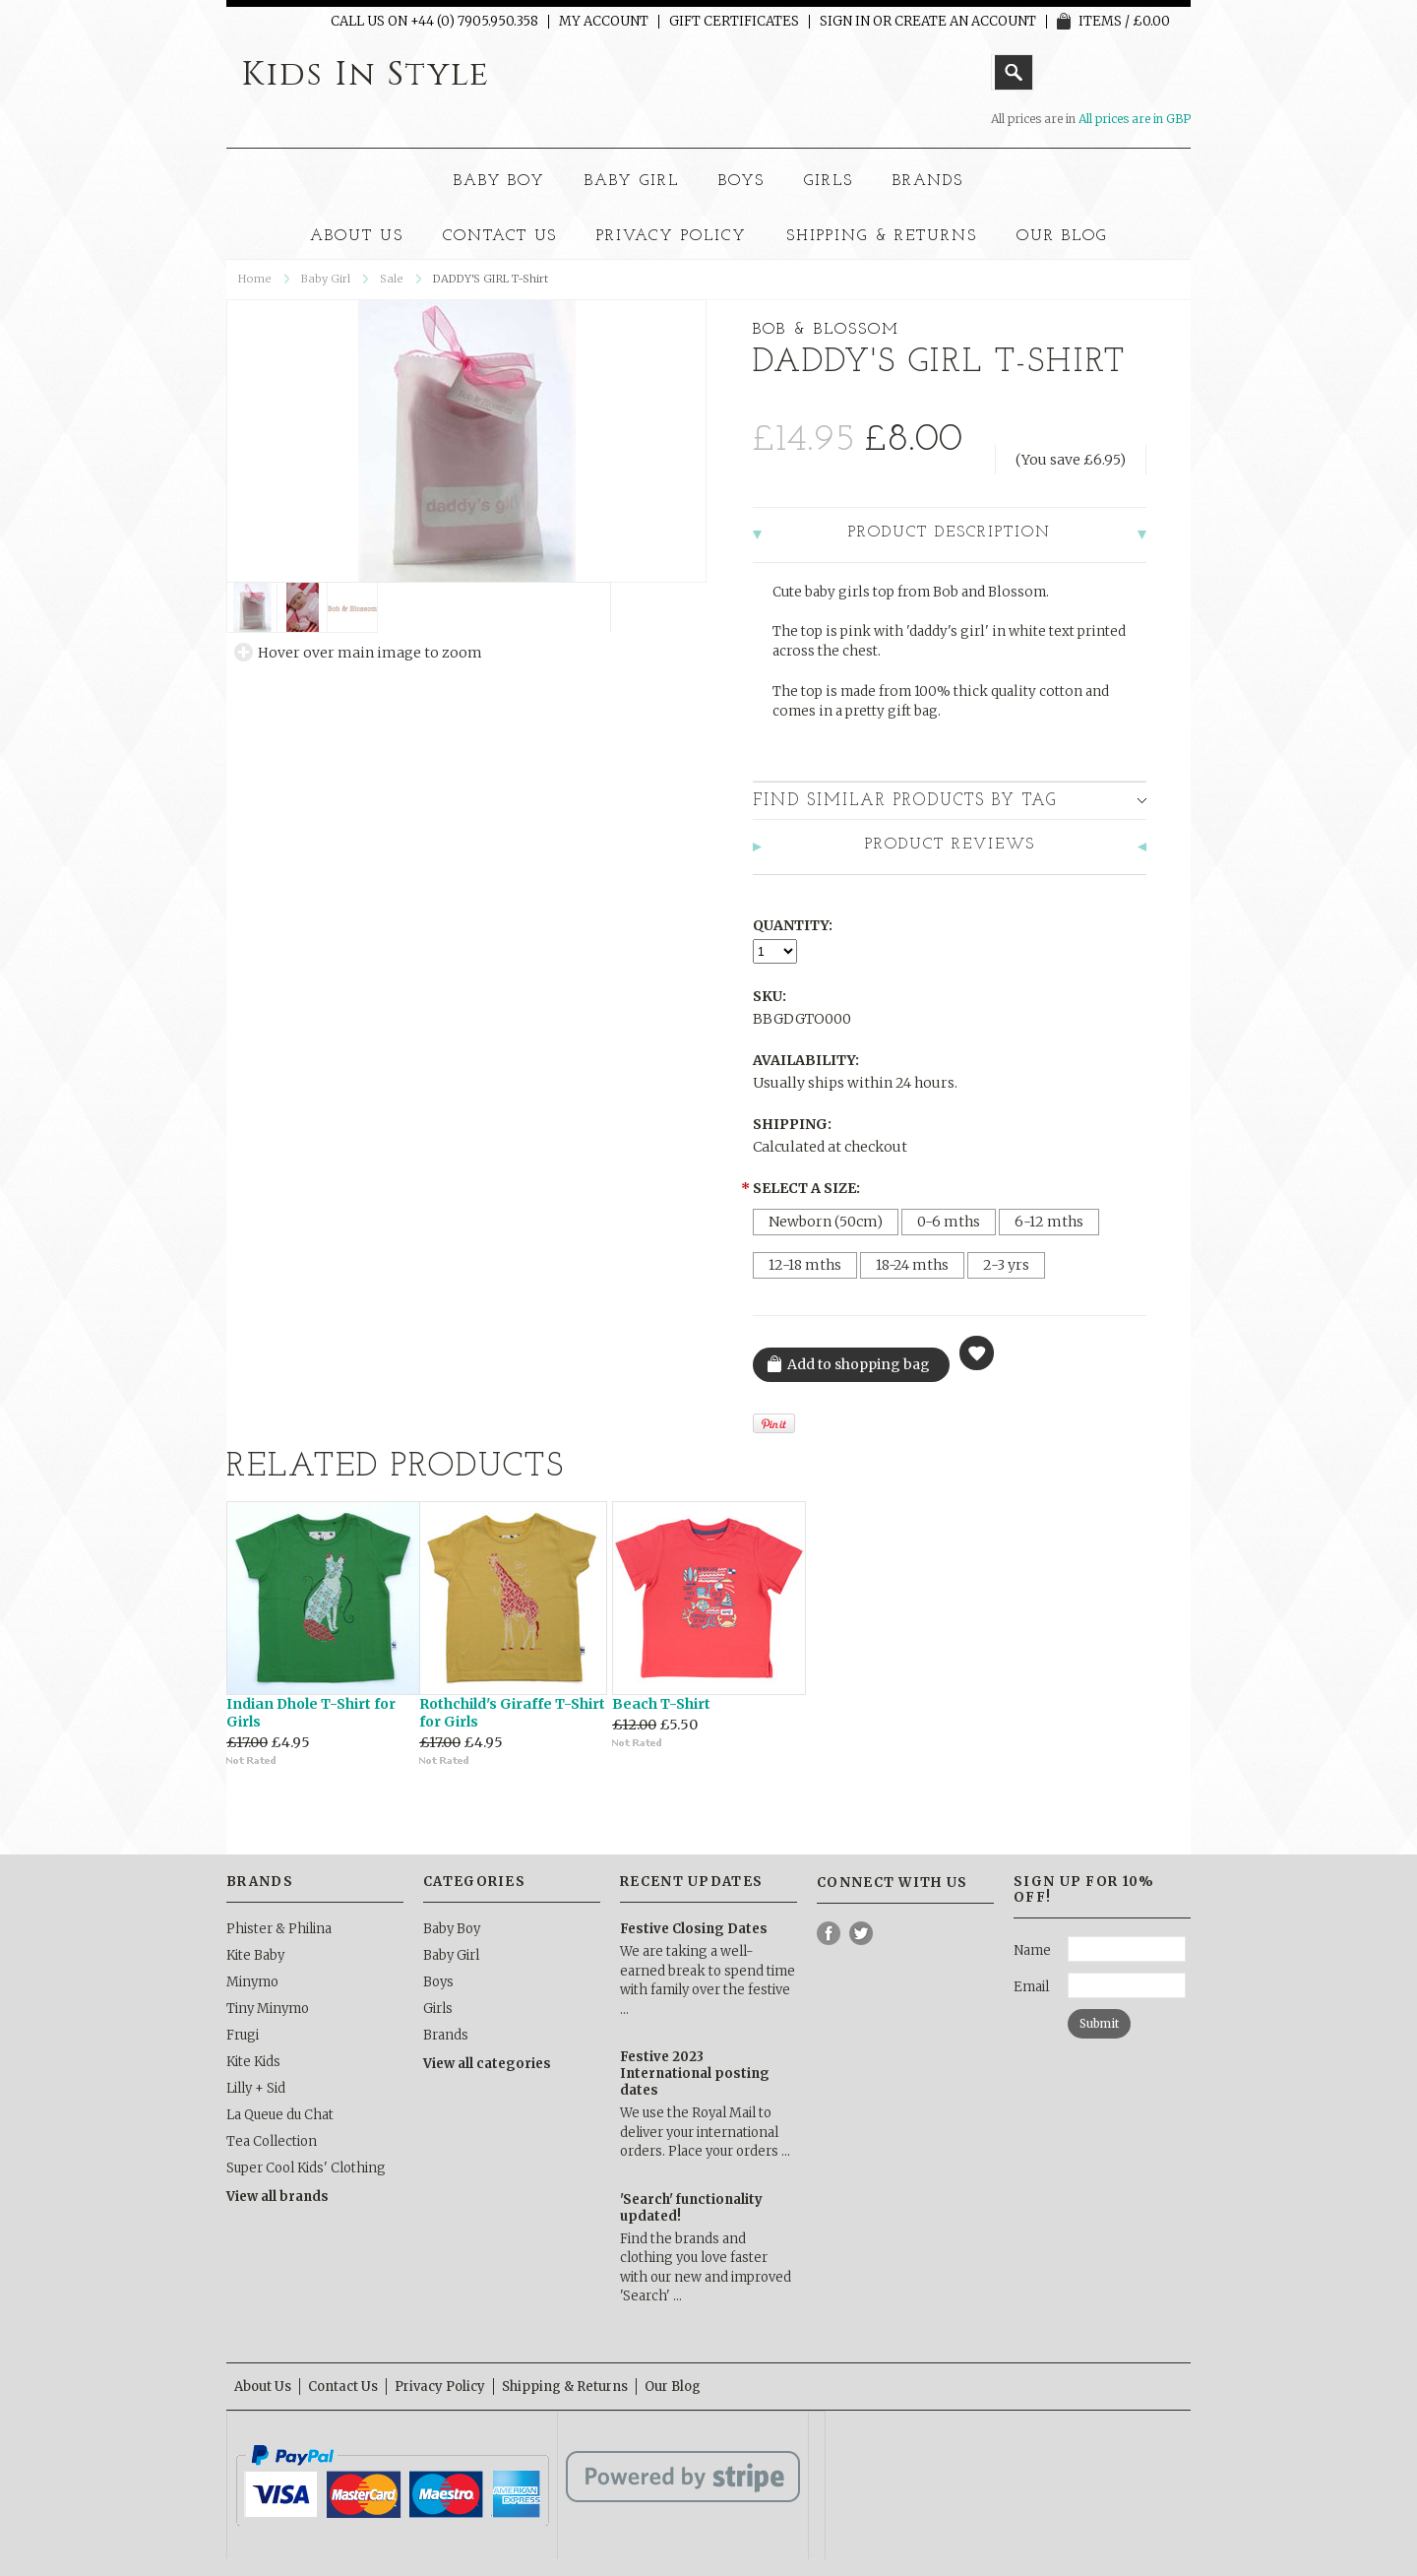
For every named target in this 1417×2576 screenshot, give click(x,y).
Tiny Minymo (267, 2008)
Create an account (965, 22)
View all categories (487, 2063)
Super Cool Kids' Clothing (306, 2168)
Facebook (829, 1933)
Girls (828, 181)
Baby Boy (500, 181)
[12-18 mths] (805, 1265)
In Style (365, 74)
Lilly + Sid (255, 2088)
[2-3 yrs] (1006, 1265)
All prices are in (1134, 118)
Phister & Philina (279, 1928)
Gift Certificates (734, 22)
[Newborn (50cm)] (825, 1222)
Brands (928, 181)
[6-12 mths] (1049, 1222)
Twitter (861, 1933)
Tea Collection (271, 2141)
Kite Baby (255, 1955)
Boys (741, 181)
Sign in (845, 22)
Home (255, 278)
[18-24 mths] (912, 1265)
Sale (391, 278)
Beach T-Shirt (661, 1704)
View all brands (277, 2196)
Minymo (252, 1982)
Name (1032, 1950)
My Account (603, 22)
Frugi (242, 2035)
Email (1031, 1987)
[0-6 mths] (948, 1222)
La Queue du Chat (280, 2114)
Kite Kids (253, 2061)
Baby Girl (632, 181)
